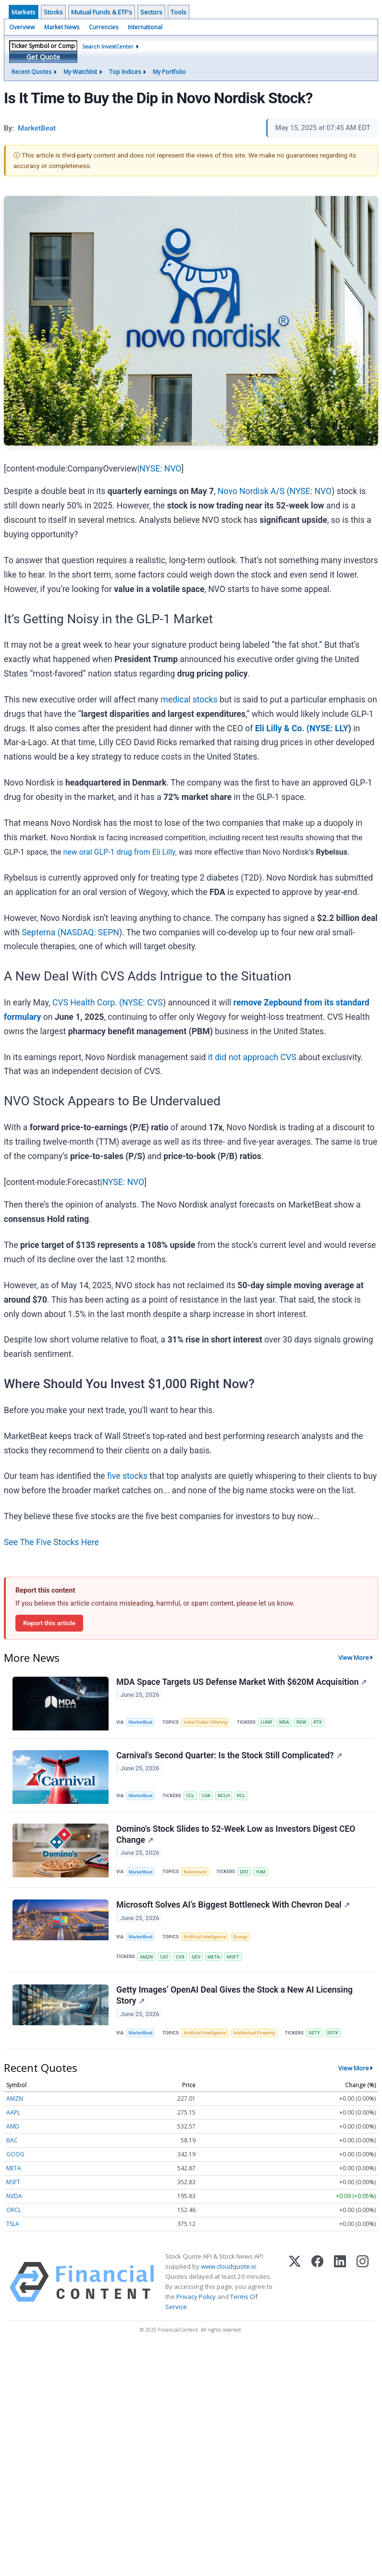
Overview (22, 27)
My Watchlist (80, 72)
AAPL (13, 2112)
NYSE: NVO (160, 468)
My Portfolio (169, 72)
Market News (61, 27)
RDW (301, 1722)
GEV (196, 1956)
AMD (12, 2126)
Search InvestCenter (108, 46)
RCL (241, 1795)
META (214, 1956)
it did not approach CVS (252, 1057)
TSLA (12, 2224)
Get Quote (43, 56)
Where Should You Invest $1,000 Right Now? (129, 1384)
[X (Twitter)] (295, 2281)
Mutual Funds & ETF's (101, 12)
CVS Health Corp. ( (87, 1002)
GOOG (15, 2154)
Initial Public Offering (205, 1722)
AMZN (146, 1956)
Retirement (195, 1872)
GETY (314, 2032)
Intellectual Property (254, 2032)
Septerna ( (41, 932)
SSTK (333, 2032)
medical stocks (188, 699)
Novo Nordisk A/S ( (254, 491)
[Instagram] (362, 2281)
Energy (240, 1936)
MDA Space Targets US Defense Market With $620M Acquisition (241, 1682)
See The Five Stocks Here (51, 1542)
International (145, 27)
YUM (260, 1872)
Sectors (151, 12)
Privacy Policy (196, 2296)
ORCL (13, 2210)
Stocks (53, 12)
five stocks (127, 1476)
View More (353, 1657)
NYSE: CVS (142, 1002)
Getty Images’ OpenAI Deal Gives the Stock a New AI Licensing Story (234, 1995)
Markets (24, 12)
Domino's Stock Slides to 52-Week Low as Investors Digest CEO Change (236, 1834)
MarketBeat (141, 1722)
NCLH (224, 1795)
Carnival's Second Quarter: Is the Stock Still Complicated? (229, 1755)
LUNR (266, 1722)
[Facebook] (317, 2281)
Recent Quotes (31, 72)
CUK (206, 1795)
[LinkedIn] (340, 2281)
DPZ (244, 1872)
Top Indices (125, 72)
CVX (180, 1956)
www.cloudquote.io (229, 2266)
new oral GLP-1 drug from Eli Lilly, (119, 852)
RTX (317, 1722)
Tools (178, 12)
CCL (190, 1795)
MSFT (233, 1956)
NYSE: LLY (328, 728)
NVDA (14, 2196)
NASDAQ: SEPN (90, 932)
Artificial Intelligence (205, 1936)
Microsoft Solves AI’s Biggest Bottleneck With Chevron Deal (233, 1905)
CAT (164, 1956)
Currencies (103, 27)
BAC (12, 2140)
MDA (284, 1722)
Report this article (49, 1623)
